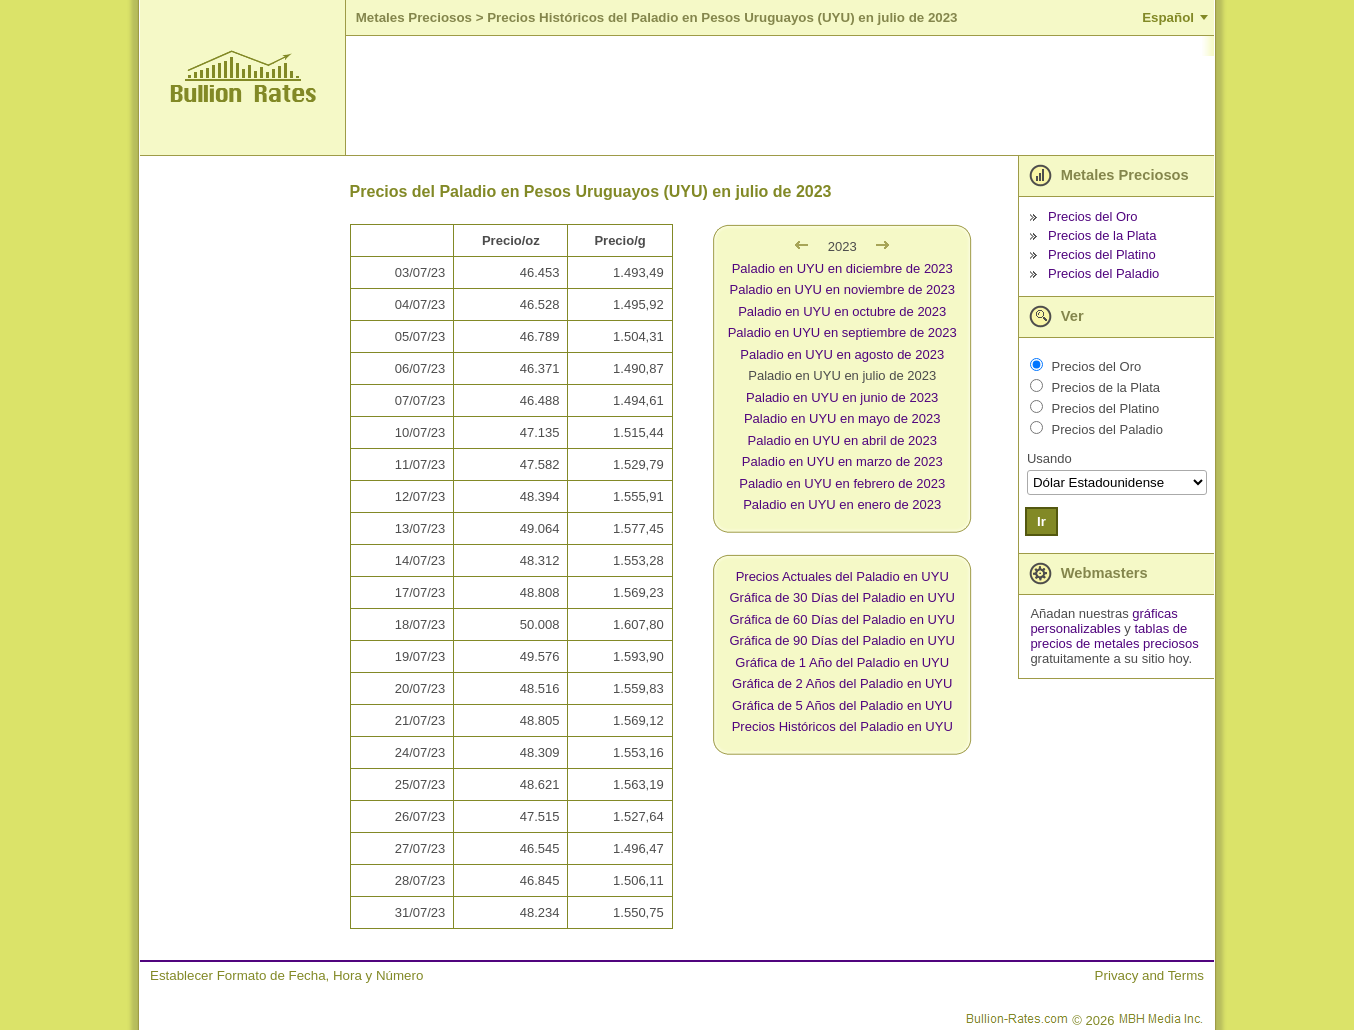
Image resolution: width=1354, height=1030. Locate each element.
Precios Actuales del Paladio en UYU (842, 576)
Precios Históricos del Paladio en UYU (842, 726)
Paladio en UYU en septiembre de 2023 (842, 332)
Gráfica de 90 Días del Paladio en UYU (842, 640)
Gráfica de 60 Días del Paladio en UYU (842, 619)
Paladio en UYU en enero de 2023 (842, 504)
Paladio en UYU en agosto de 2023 (842, 354)
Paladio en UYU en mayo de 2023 (842, 418)
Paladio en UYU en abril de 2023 (842, 440)
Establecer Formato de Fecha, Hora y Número (286, 975)
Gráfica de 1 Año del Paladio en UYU (842, 662)
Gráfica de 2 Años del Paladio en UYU (842, 683)
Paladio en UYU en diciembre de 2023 (842, 268)
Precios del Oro (1093, 216)
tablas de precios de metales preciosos (1114, 636)
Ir (1041, 521)
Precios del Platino (1102, 254)
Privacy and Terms (1149, 975)
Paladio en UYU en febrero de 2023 (842, 483)
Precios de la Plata (1102, 235)
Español (1168, 17)
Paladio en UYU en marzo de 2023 (842, 461)
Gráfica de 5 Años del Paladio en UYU (842, 705)
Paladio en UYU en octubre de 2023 (842, 311)
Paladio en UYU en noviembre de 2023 (841, 289)
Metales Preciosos (414, 17)
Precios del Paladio (1103, 273)
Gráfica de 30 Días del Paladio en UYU (842, 597)
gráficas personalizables (1103, 621)
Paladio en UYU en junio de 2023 (842, 397)
